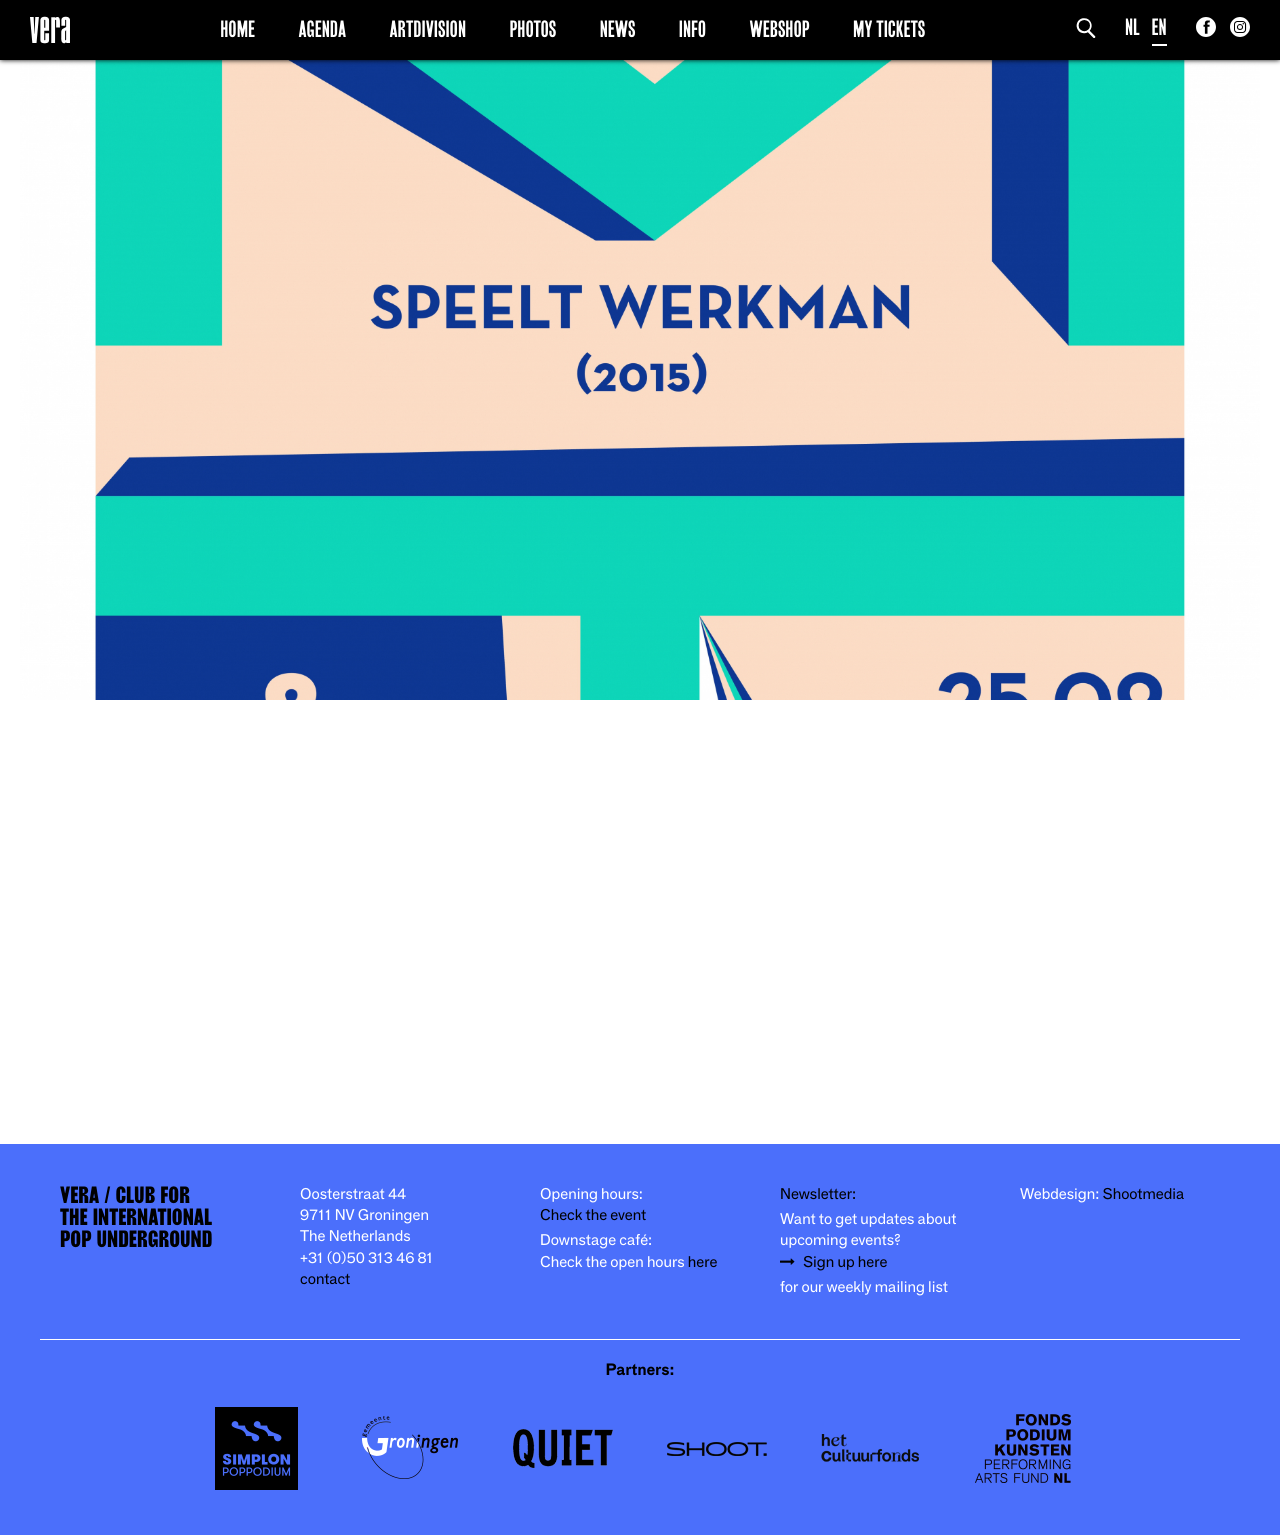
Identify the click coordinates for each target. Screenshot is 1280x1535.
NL (1132, 27)
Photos (532, 29)
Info (692, 29)
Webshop (780, 29)
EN (1159, 27)
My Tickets (889, 29)
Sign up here (845, 1262)
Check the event (593, 1215)
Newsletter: (818, 1194)
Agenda (322, 29)
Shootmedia (1144, 1194)
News (618, 29)
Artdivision (428, 29)
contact (325, 1279)
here (703, 1262)
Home (237, 29)
